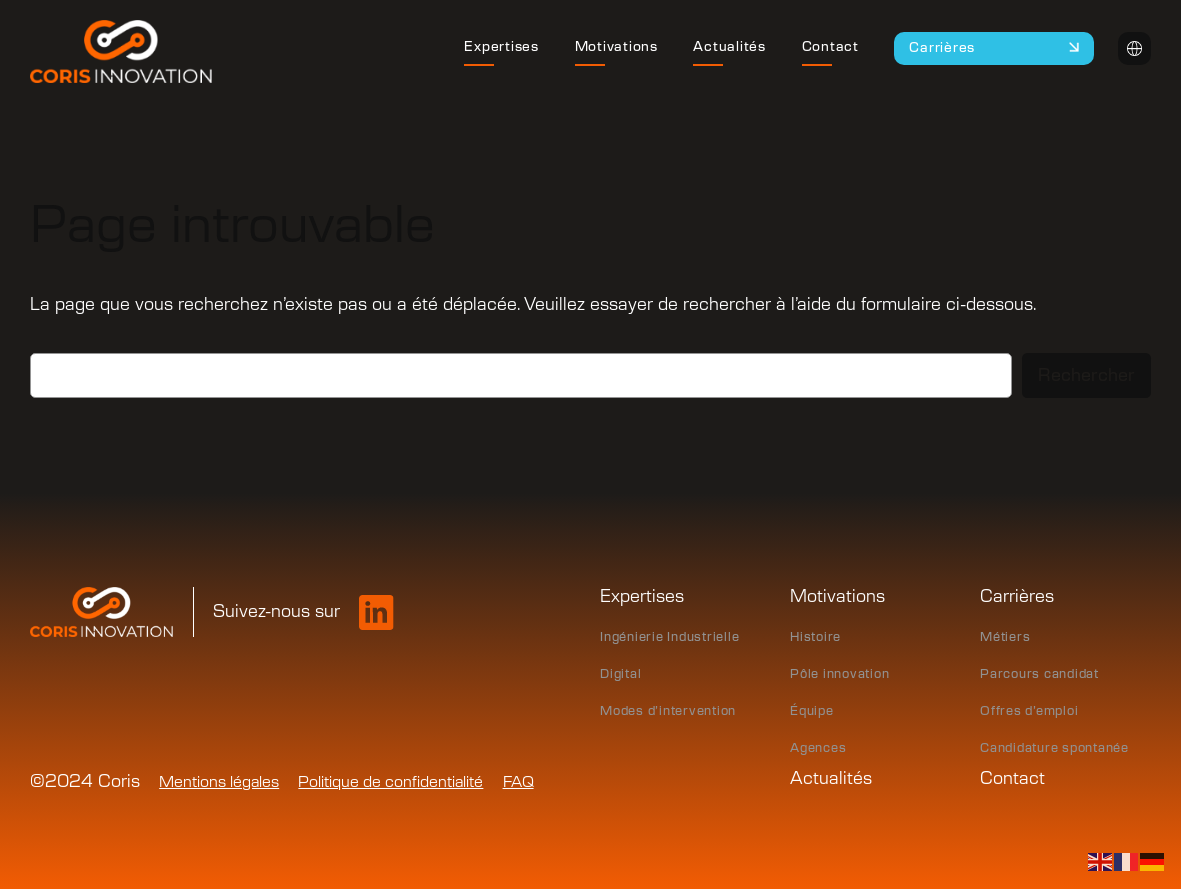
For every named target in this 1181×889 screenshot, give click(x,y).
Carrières (1017, 597)
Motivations (837, 597)
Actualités (831, 779)
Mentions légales (219, 782)
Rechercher (1086, 376)
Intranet (1134, 48)
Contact (1012, 779)
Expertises (642, 597)
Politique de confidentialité (390, 782)
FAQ (518, 782)
